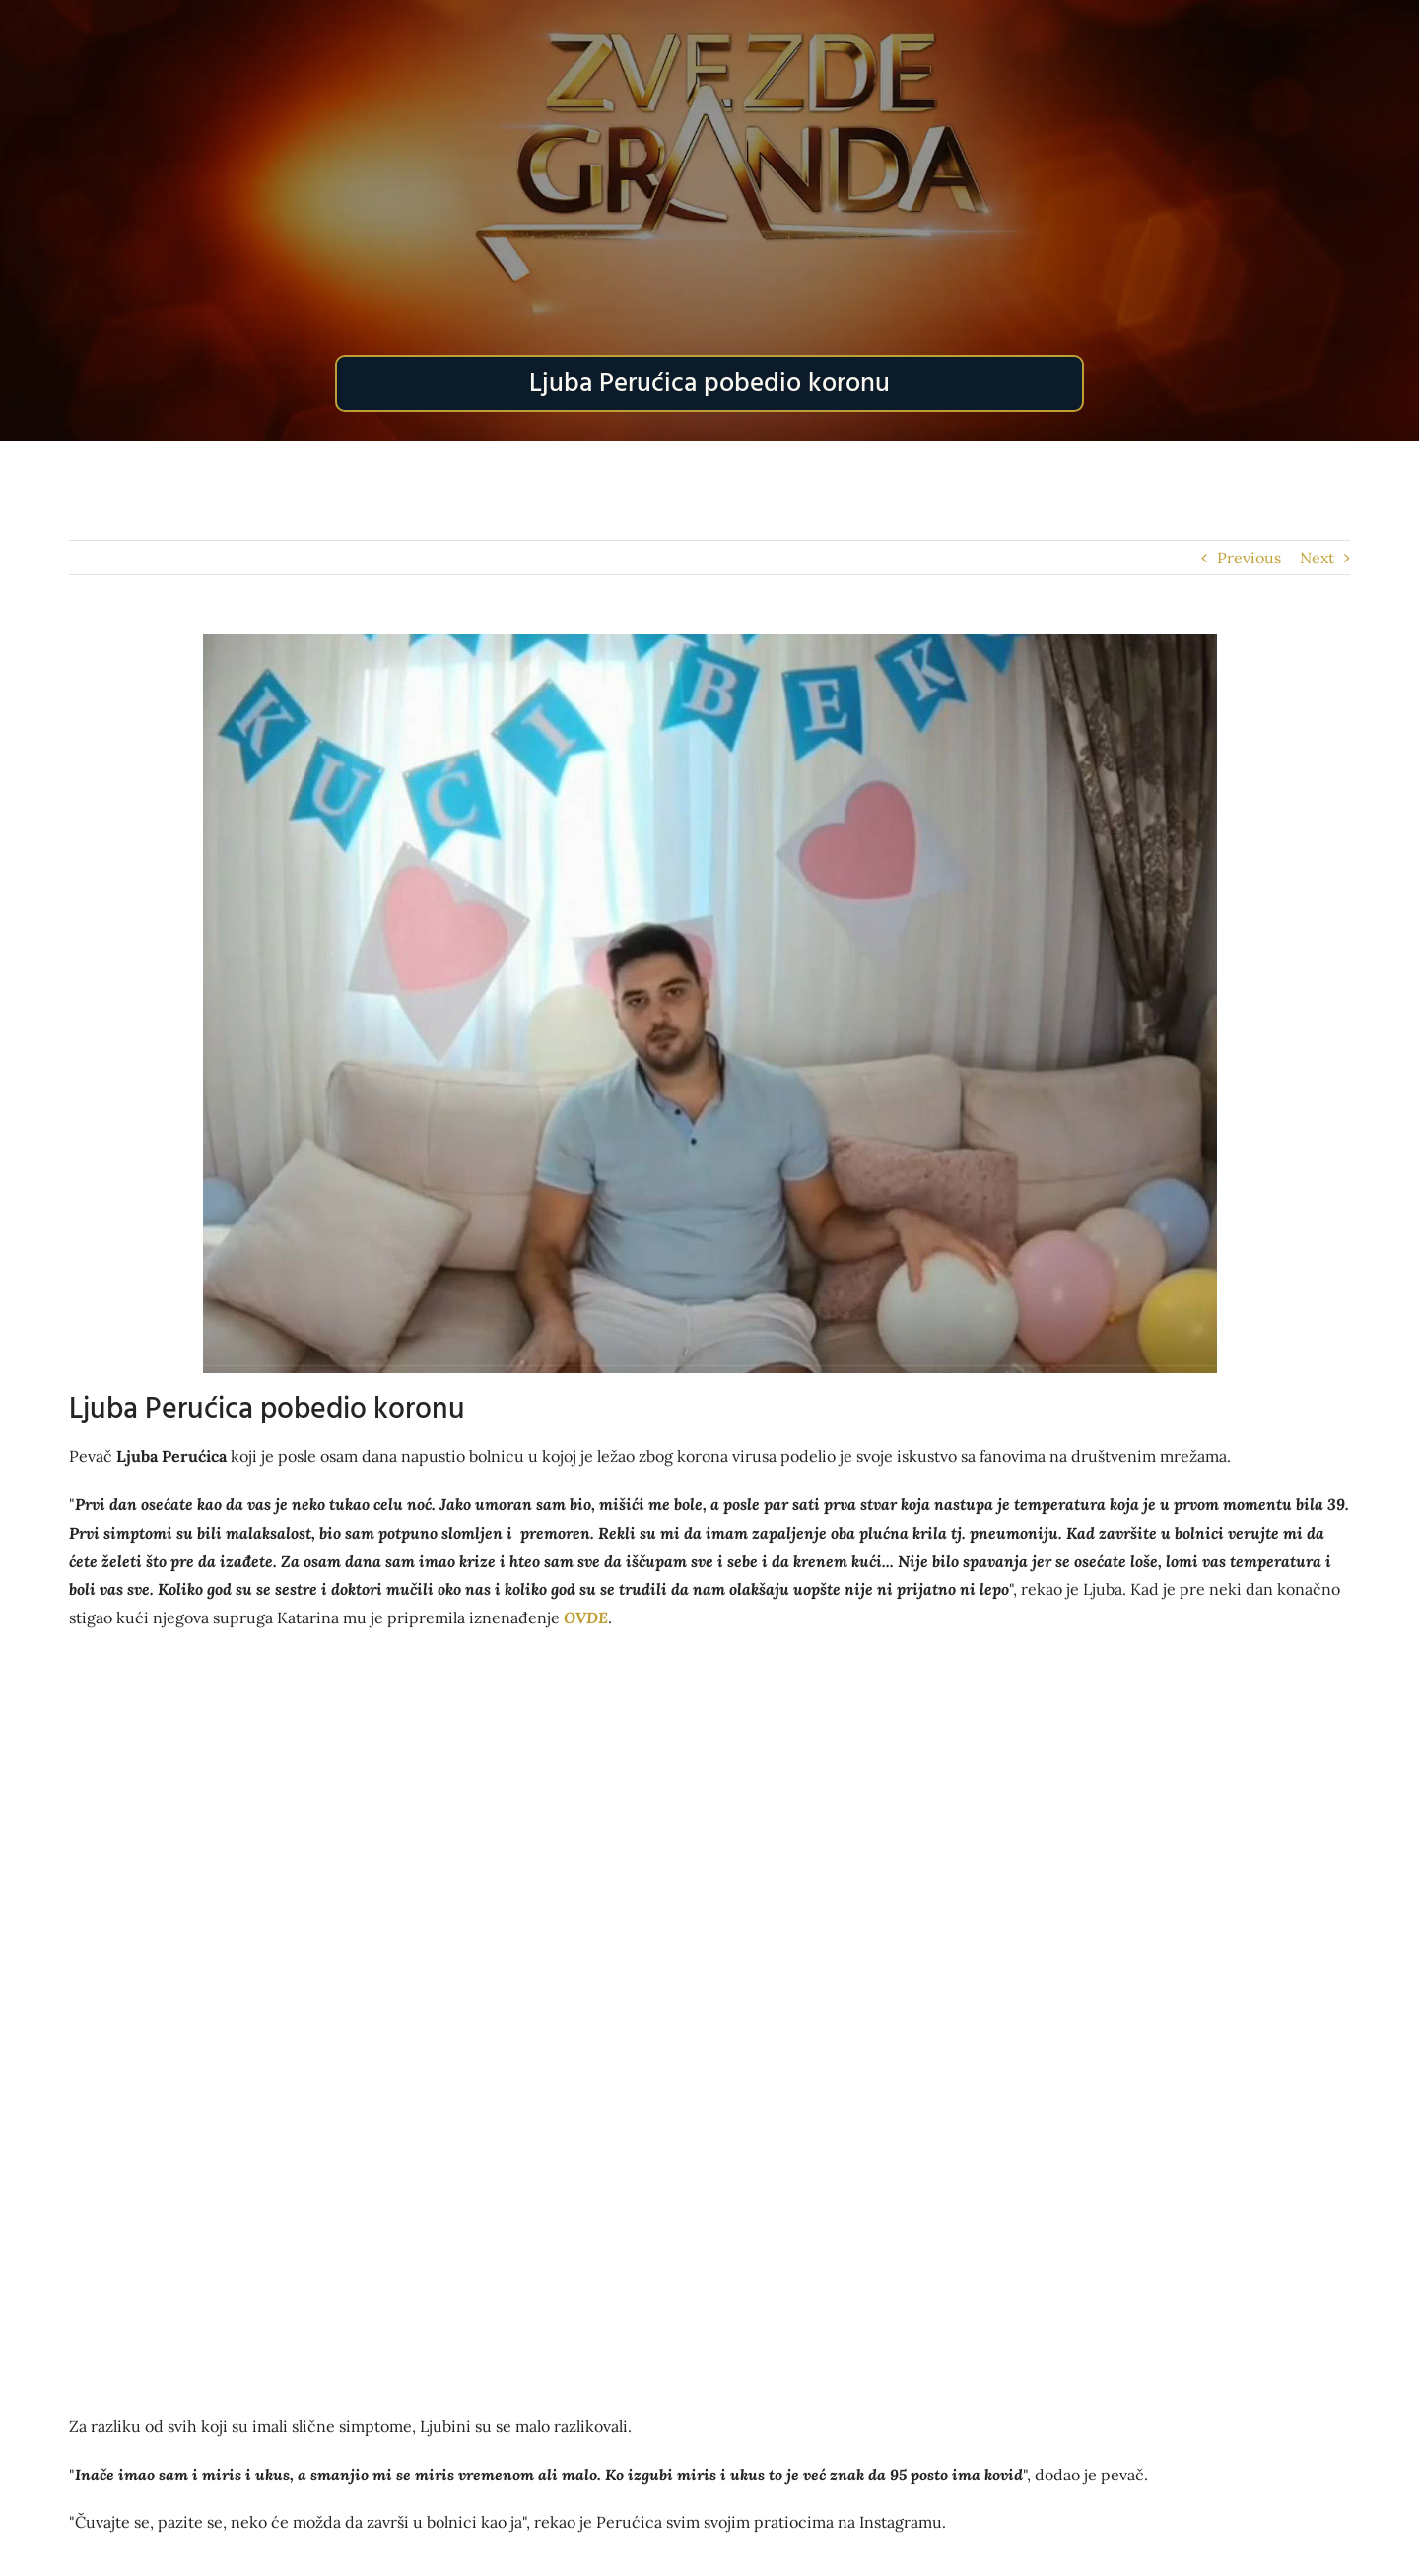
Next (1317, 557)
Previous (1249, 557)
